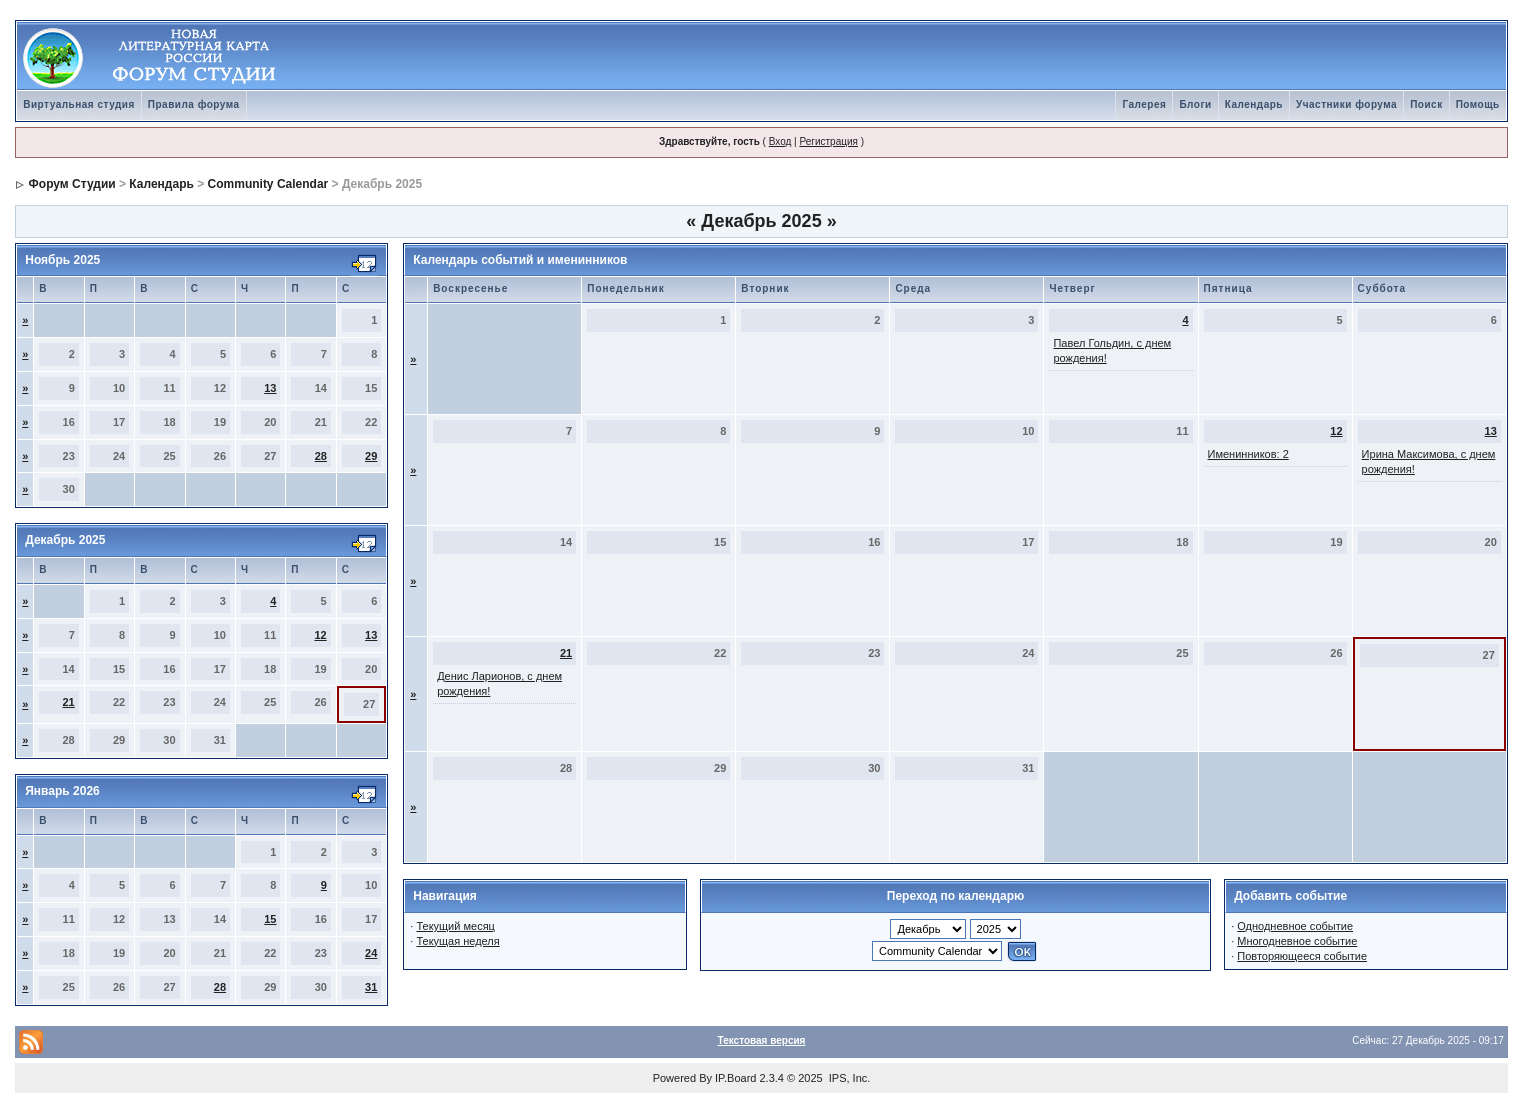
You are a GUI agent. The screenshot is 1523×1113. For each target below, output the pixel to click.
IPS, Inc (848, 1078)
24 (371, 953)
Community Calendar (268, 184)
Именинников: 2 (1248, 454)
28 (321, 456)
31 (371, 987)
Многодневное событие (1297, 941)
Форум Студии (72, 184)
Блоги (1195, 104)
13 (270, 388)
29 (371, 456)
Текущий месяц (455, 926)
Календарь (1254, 104)
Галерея (1144, 104)
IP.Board (735, 1078)
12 (320, 635)
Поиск (1426, 104)
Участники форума (1346, 104)
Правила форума (194, 104)
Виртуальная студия (79, 104)
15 (270, 919)
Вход (780, 141)
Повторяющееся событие (1302, 956)
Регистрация (828, 141)
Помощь (1478, 104)
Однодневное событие (1295, 926)
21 (69, 702)
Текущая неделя (457, 941)
